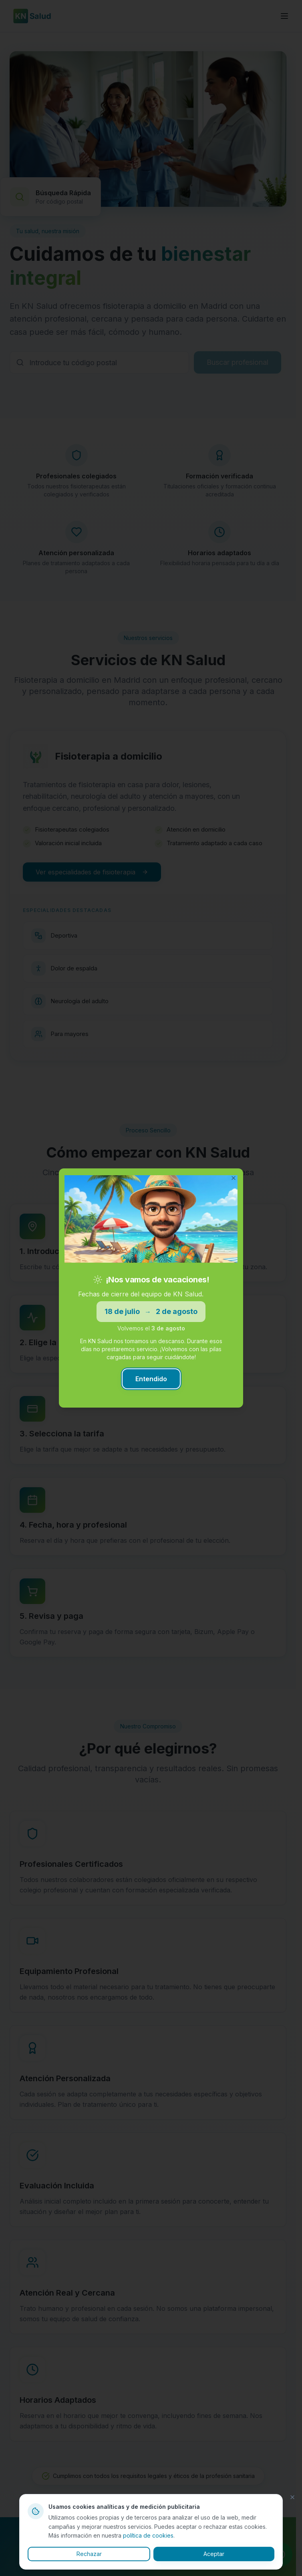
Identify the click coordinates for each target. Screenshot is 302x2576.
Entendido (151, 1379)
